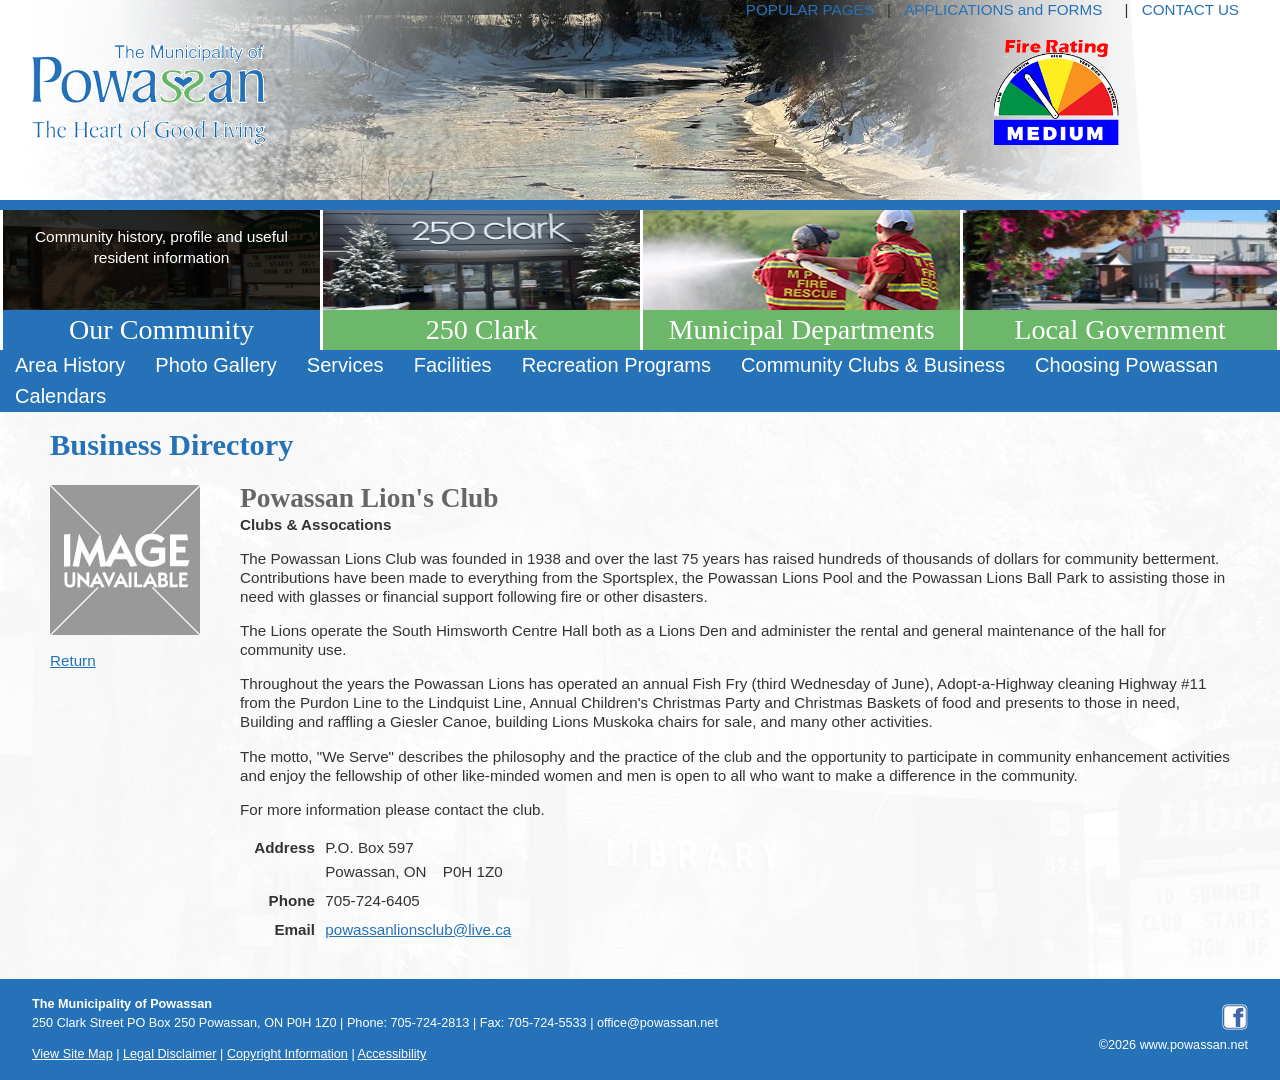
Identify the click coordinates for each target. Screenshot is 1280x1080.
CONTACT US (1190, 9)
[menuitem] (70, 365)
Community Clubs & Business (873, 365)
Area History (70, 365)
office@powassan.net (657, 1023)
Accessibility (392, 1054)
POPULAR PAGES (810, 9)
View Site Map (72, 1054)
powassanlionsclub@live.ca (418, 929)
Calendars (60, 396)
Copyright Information (287, 1054)
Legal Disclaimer (170, 1054)
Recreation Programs (616, 365)
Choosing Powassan (1126, 365)
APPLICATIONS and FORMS (1003, 9)
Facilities (453, 365)
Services (345, 365)
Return (73, 660)
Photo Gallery (215, 365)
